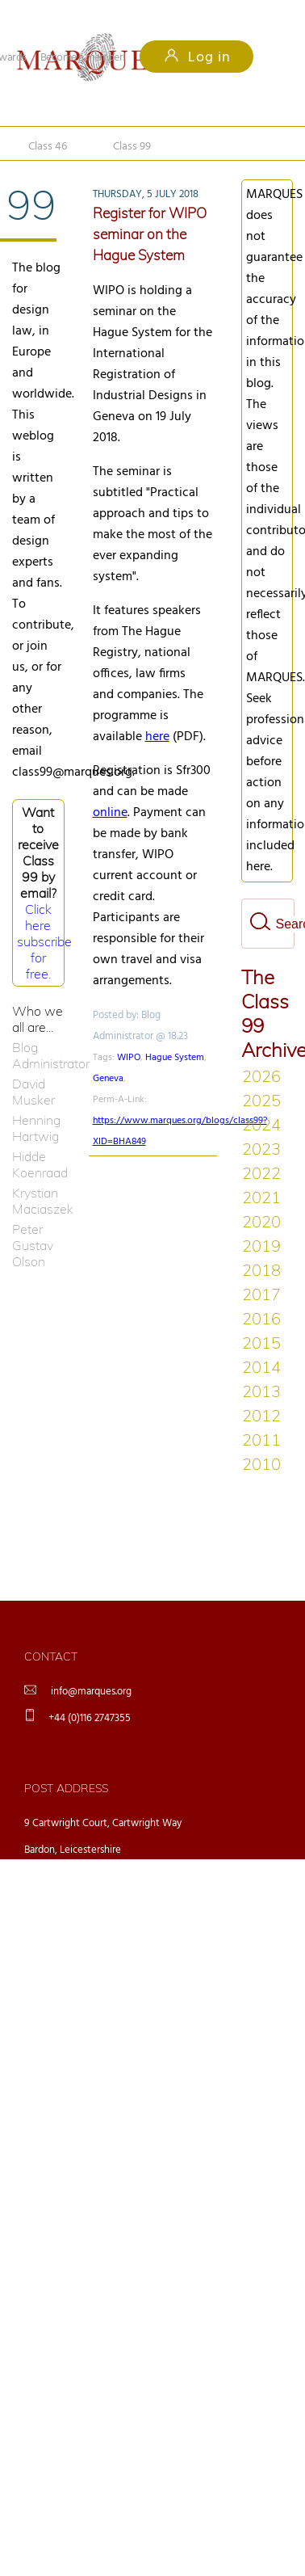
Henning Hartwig (36, 1128)
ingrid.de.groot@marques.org (222, 1988)
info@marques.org (91, 1691)
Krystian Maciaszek (38, 1201)
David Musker (33, 1091)
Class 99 (135, 142)
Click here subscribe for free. (44, 941)
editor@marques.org (204, 2073)
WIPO (128, 1058)
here (157, 736)
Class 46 (47, 142)
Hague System (174, 1058)
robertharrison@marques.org (222, 2115)
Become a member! (83, 57)
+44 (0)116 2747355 (89, 1718)
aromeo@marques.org (208, 2030)
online (110, 812)
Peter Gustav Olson (32, 1245)
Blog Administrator (38, 1055)
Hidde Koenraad (38, 1164)
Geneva (108, 1079)
